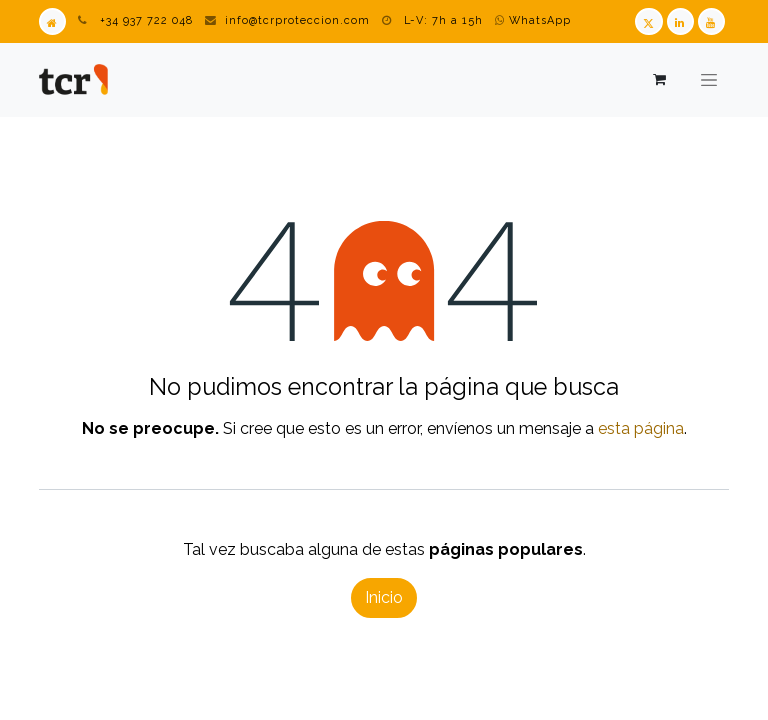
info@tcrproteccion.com (297, 20)
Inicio (384, 597)
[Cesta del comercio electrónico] (658, 79)
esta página (641, 428)
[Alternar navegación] (709, 80)
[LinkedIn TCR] (680, 21)
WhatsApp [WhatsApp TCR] (533, 20)
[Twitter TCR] (648, 21)
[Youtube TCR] (711, 21)
